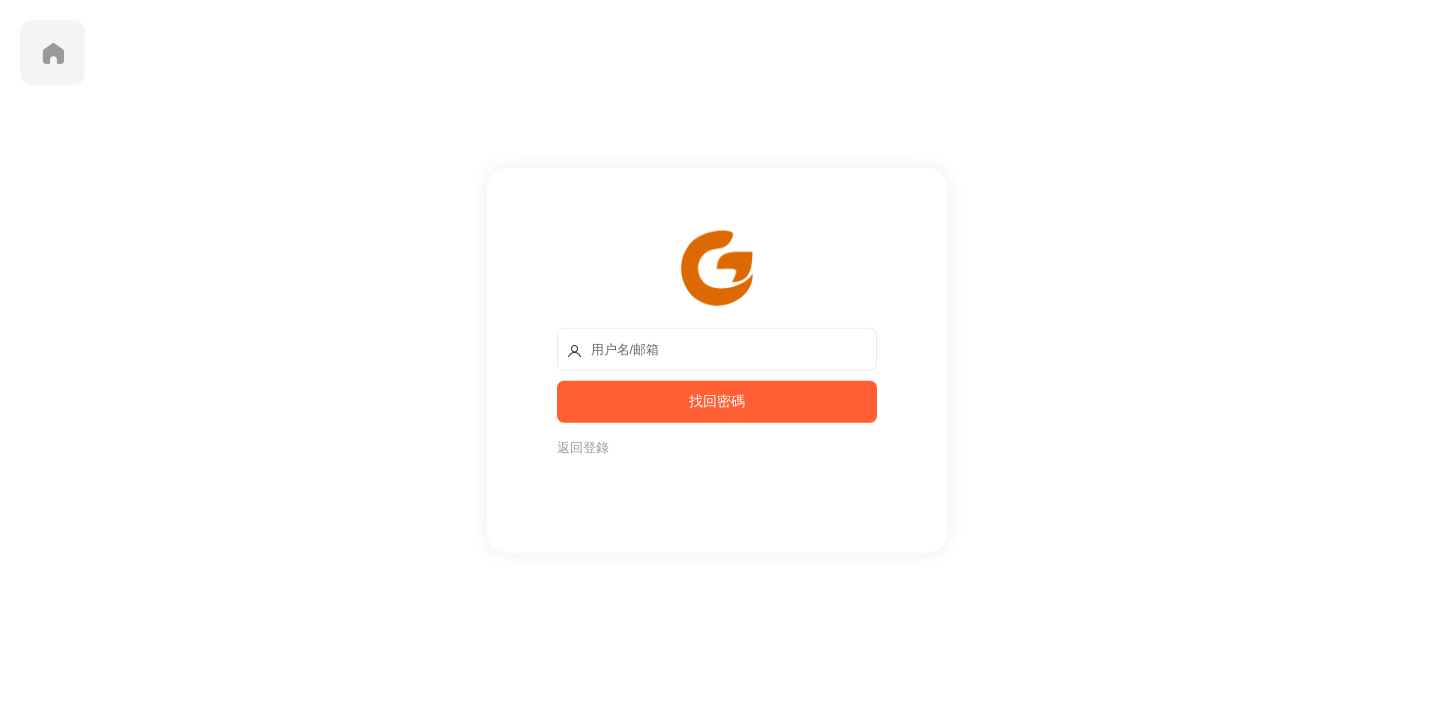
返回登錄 (583, 447)
